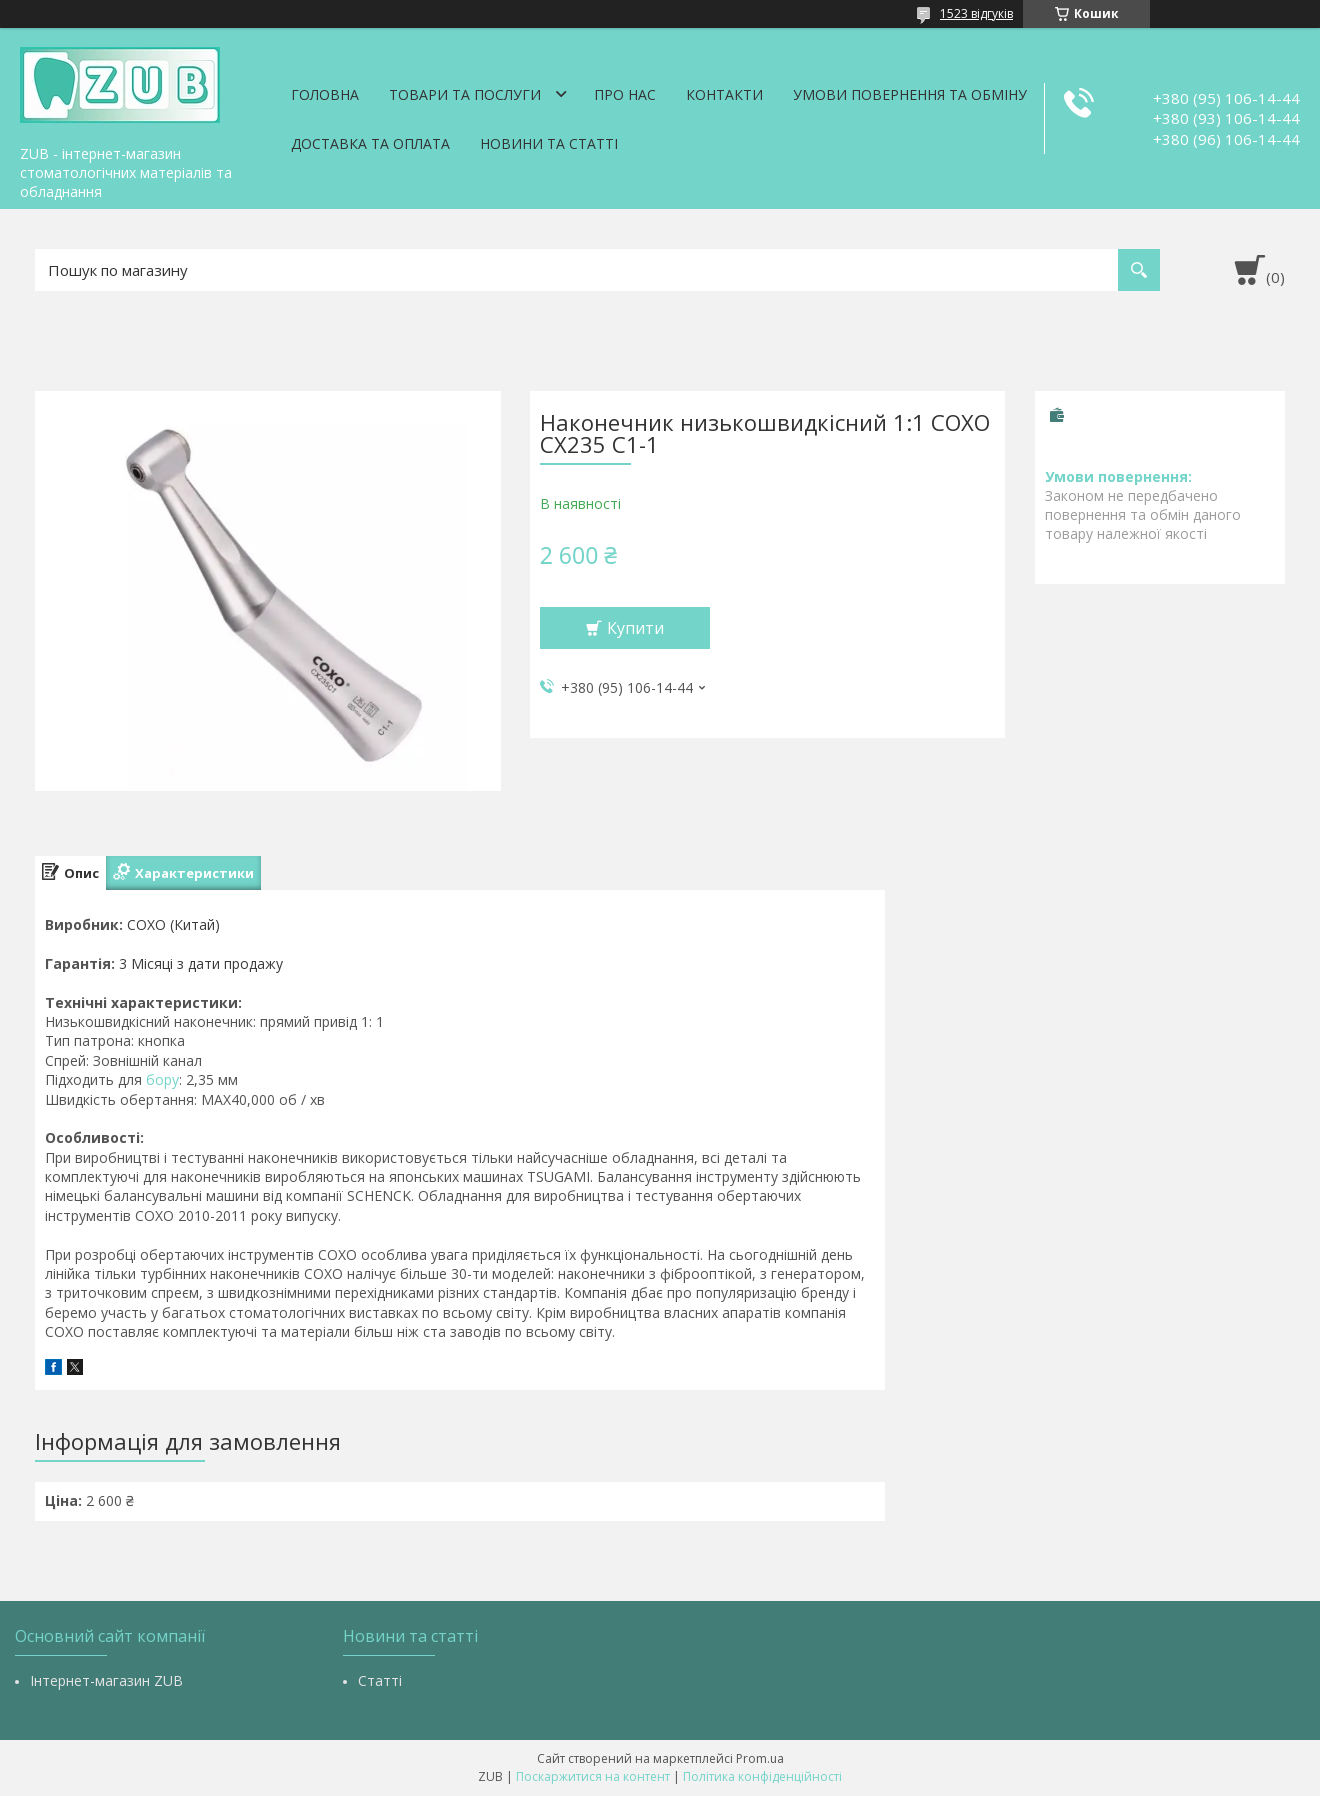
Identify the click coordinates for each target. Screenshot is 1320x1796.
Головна (325, 94)
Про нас (625, 94)
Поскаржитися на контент (593, 1776)
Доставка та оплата (370, 143)
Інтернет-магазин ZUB (106, 1680)
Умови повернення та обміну (910, 94)
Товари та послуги (465, 94)
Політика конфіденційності (762, 1776)
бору (162, 1079)
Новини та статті (549, 143)
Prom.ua (760, 1758)
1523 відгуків (976, 13)
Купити (635, 628)
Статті (380, 1680)
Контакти (724, 94)
